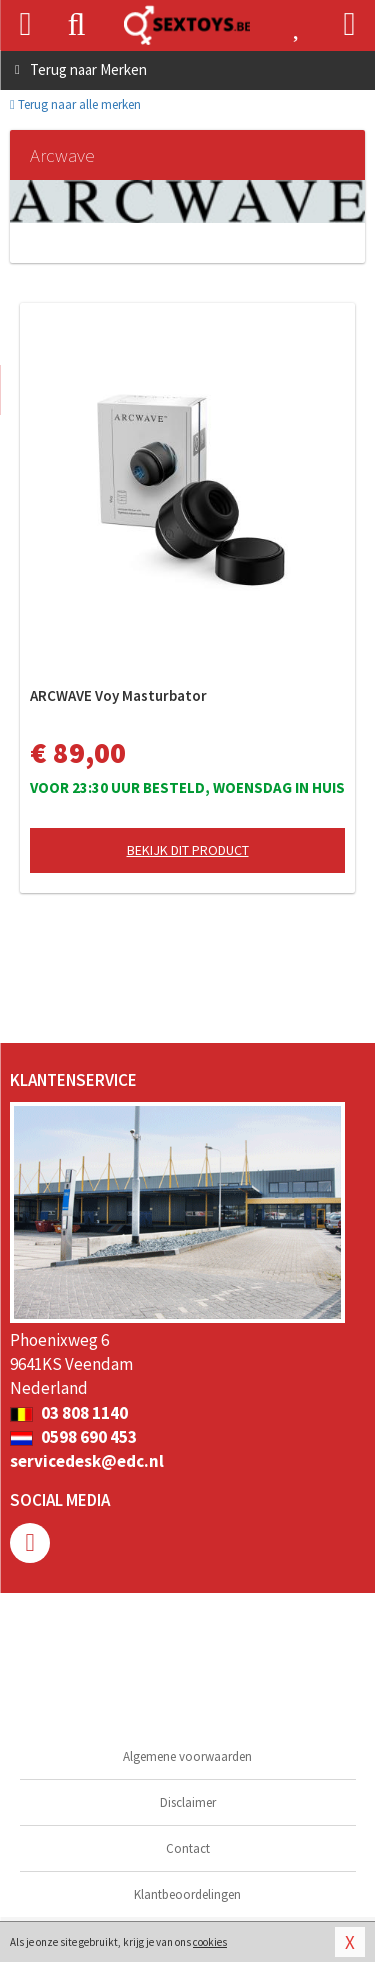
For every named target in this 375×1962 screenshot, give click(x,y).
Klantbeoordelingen (187, 1894)
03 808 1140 (69, 1413)
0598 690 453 (73, 1437)
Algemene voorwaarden (187, 1756)
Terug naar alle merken (75, 104)
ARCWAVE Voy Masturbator (118, 695)
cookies (210, 1942)
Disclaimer (188, 1802)
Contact (188, 1848)
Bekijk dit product (188, 850)
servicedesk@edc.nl (87, 1461)
